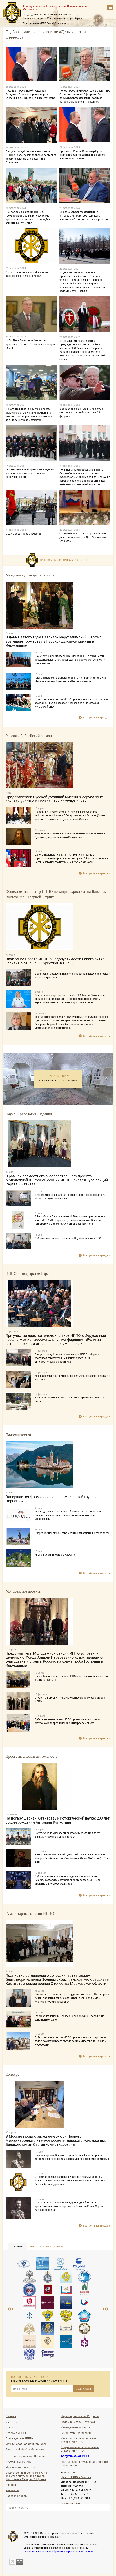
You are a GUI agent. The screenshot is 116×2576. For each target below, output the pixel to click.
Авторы (11, 2484)
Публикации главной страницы (63, 560)
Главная (11, 2416)
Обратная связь (71, 2503)
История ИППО (16, 2432)
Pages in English (16, 2495)
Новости (11, 2427)
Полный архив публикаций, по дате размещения (84, 2463)
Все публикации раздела (96, 717)
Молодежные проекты (76, 2427)
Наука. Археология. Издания (80, 2416)
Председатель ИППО (19, 2438)
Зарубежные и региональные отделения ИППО (80, 2448)
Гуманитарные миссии (76, 2432)
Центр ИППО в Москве (76, 2477)
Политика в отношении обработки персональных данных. (59, 2551)
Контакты (12, 2490)
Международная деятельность (26, 2443)
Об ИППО (11, 2421)
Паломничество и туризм (78, 2421)
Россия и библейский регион (25, 2449)
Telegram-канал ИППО (75, 2456)
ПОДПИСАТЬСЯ (83, 2389)
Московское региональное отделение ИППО (78, 2439)
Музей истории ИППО (20, 2467)
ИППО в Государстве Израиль (25, 2456)
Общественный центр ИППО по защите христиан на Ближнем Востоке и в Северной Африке (26, 2476)
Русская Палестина (18, 2461)
